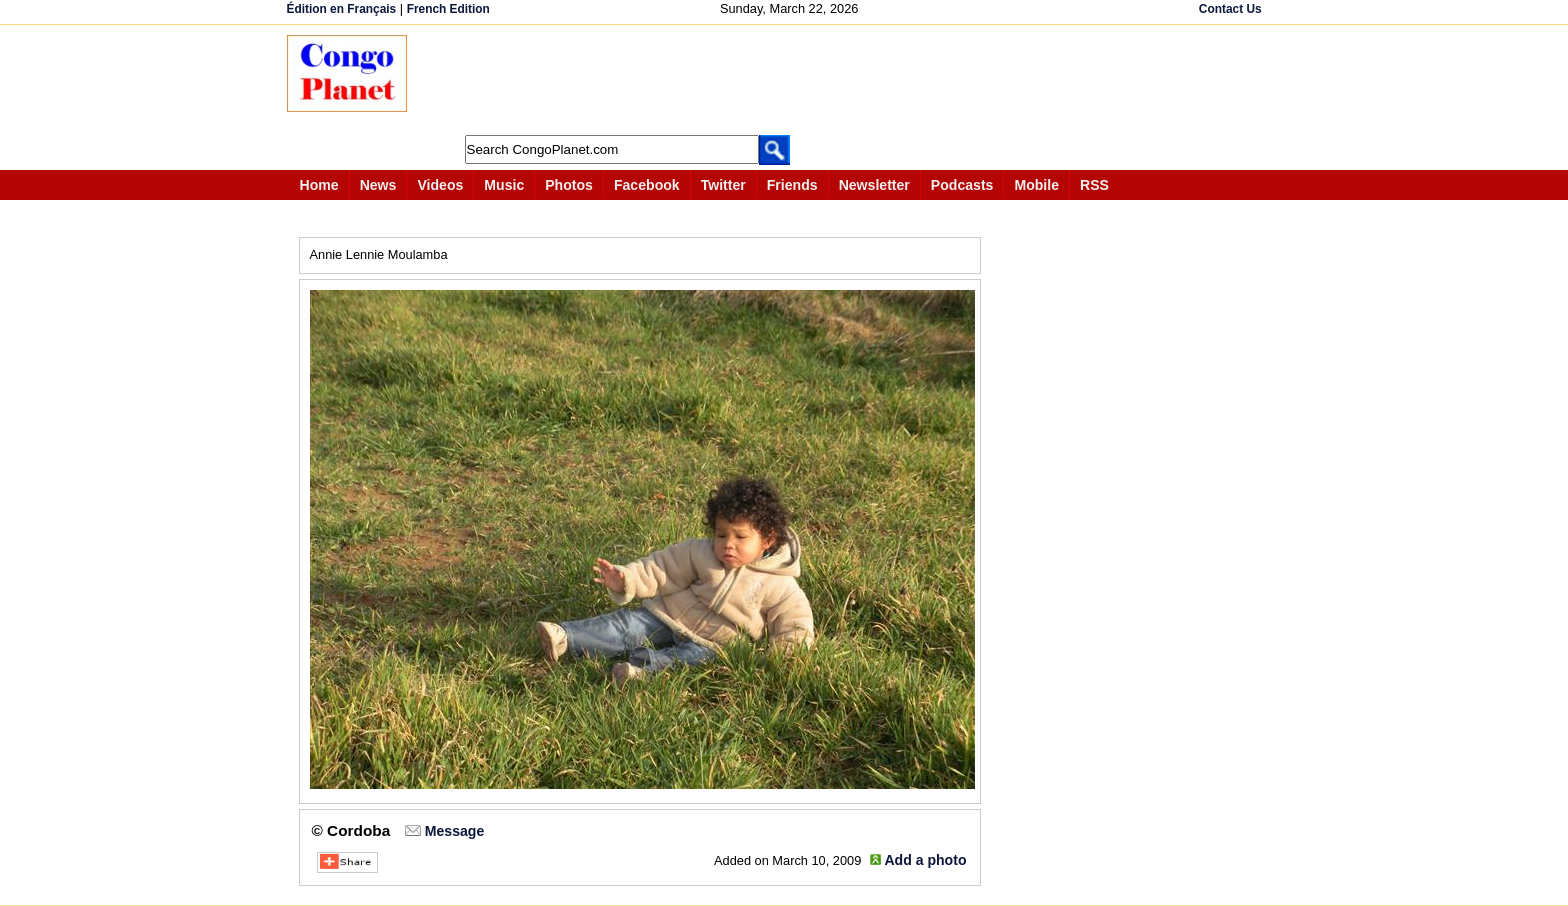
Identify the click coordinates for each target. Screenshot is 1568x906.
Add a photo (925, 860)
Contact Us (1230, 9)
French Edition (448, 9)
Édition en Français (342, 9)
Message (454, 831)
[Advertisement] (791, 80)
